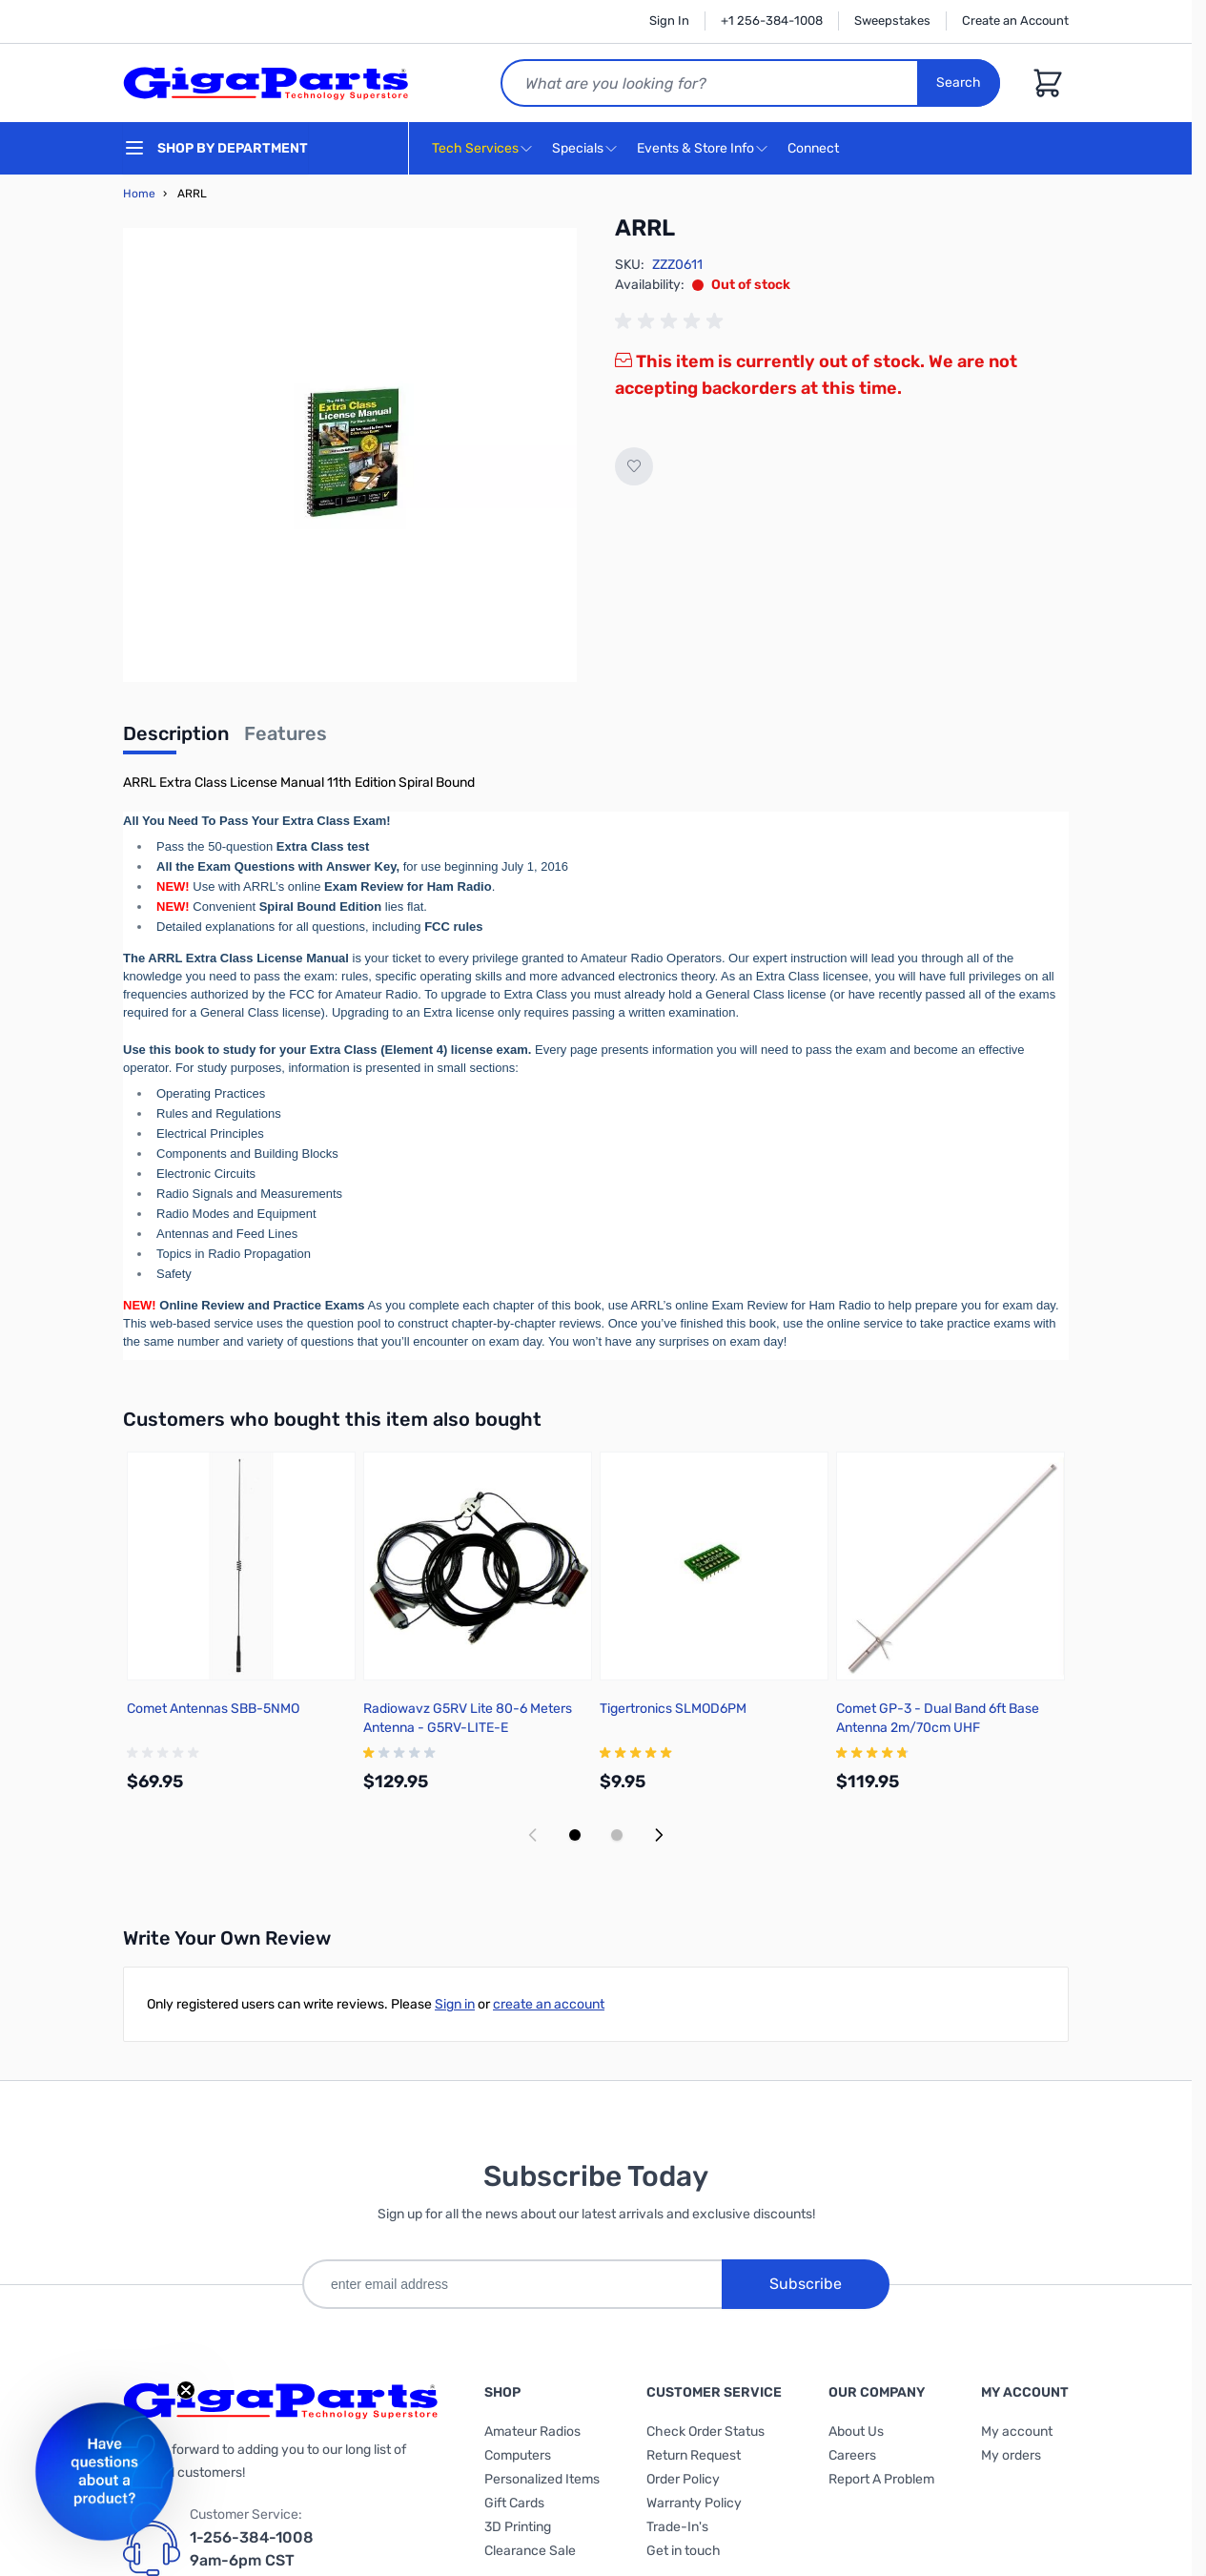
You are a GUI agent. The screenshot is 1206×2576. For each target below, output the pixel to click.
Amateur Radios (532, 2431)
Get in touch (683, 2551)
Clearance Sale (530, 2551)
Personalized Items (542, 2479)
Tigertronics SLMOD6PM (673, 1708)
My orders (1011, 2455)
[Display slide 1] (575, 1835)
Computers (517, 2455)
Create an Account (1015, 20)
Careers (852, 2455)
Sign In (669, 20)
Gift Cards (514, 2503)
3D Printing (517, 2527)
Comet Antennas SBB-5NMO (213, 1708)
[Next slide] (659, 1835)
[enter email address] (512, 2284)
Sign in (455, 2004)
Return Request (693, 2455)
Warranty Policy (694, 2503)
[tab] (176, 739)
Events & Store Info (695, 148)
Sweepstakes (892, 20)
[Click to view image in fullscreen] (350, 455)
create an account (548, 2004)
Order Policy (683, 2479)
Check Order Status (705, 2431)
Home (139, 193)
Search (958, 82)
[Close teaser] (185, 2390)
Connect (815, 149)
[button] (104, 2471)
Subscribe (805, 2284)
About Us (856, 2431)
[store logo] (266, 83)
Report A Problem (881, 2479)
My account (1017, 2431)
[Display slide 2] (617, 1835)
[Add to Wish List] (634, 466)
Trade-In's (677, 2527)
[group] (672, 321)
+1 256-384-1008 (772, 20)
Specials (577, 148)
